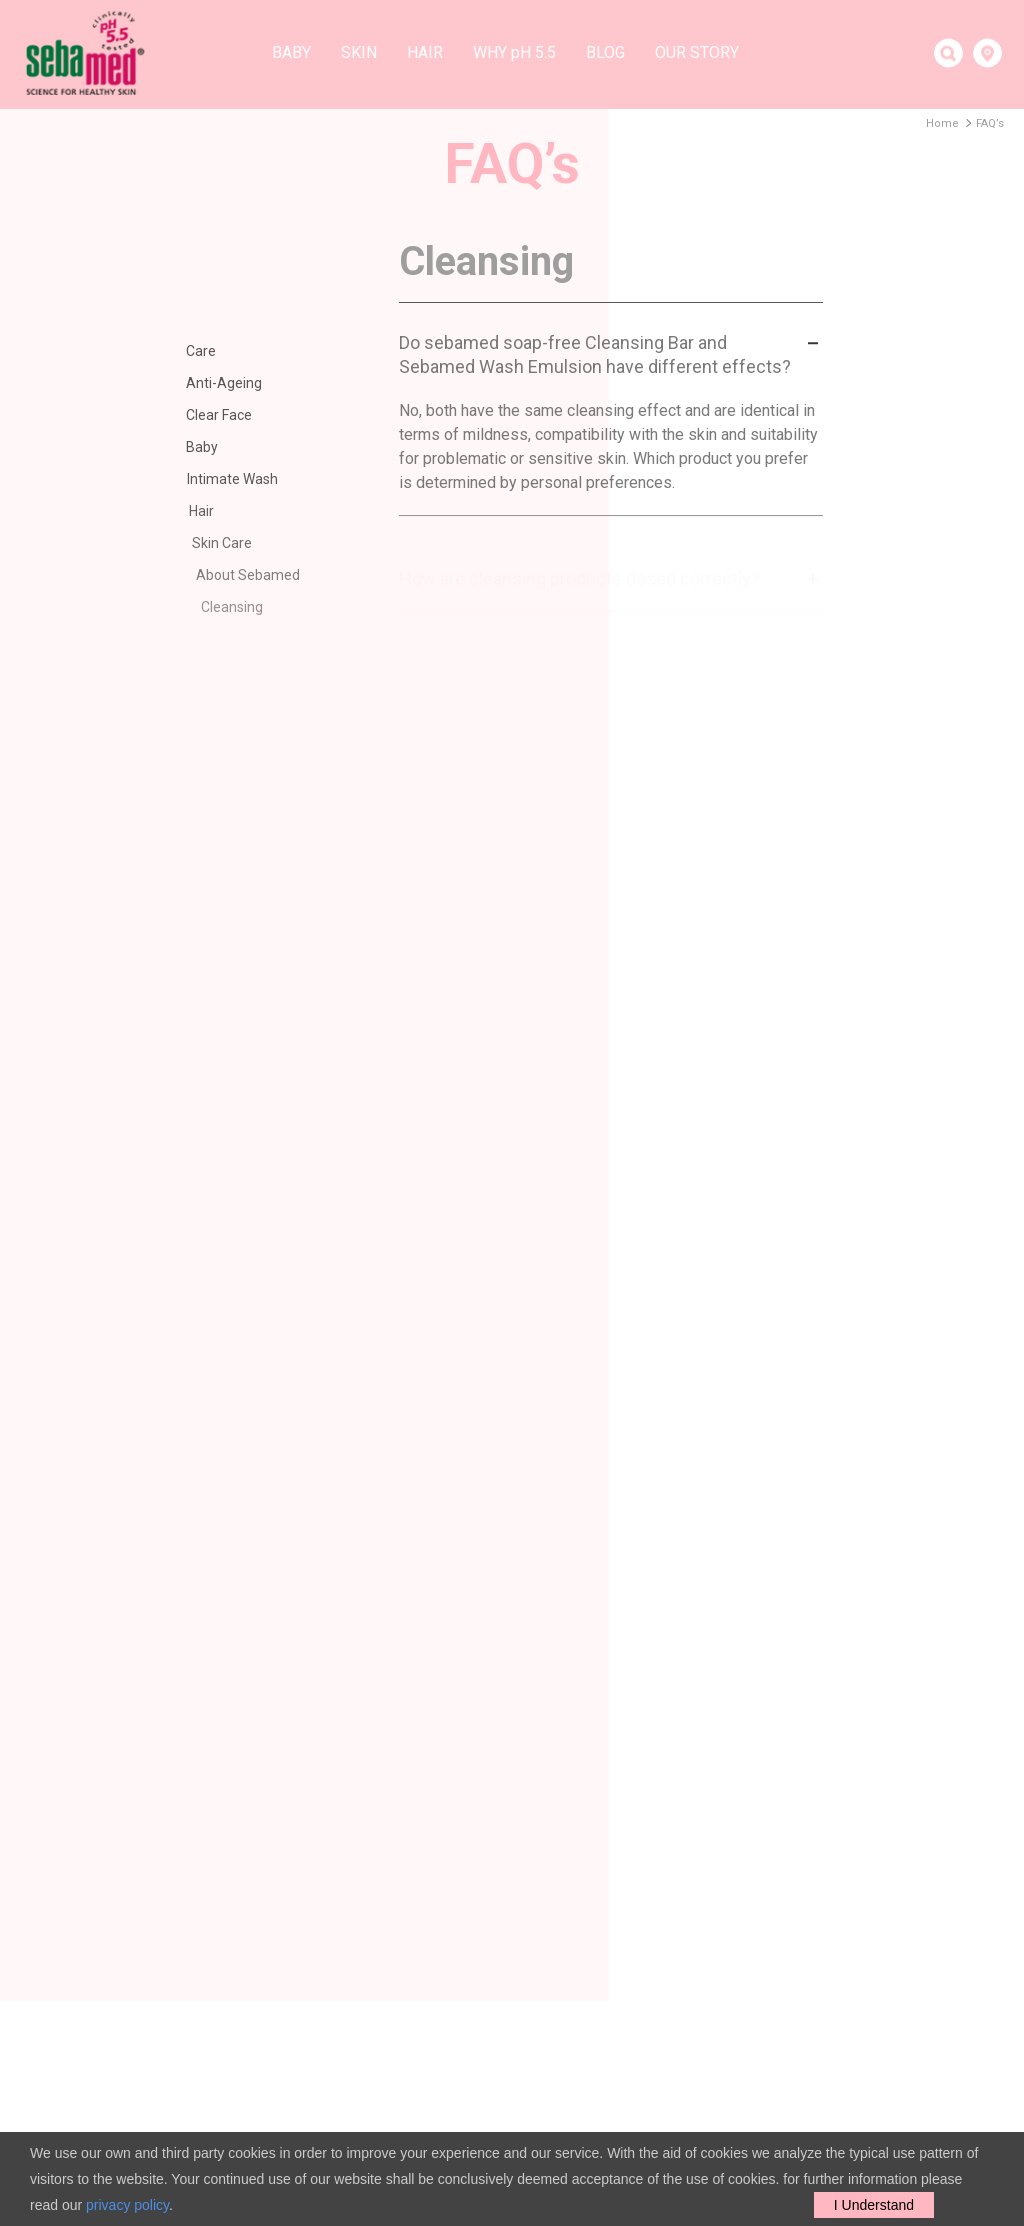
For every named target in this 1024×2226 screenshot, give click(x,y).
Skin (359, 53)
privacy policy (127, 2205)
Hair (425, 53)
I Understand (874, 2205)
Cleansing (251, 607)
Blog (605, 53)
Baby (291, 53)
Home (942, 123)
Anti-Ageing (227, 383)
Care (202, 351)
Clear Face (225, 415)
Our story (697, 53)
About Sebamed (268, 575)
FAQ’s (990, 123)
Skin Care (241, 543)
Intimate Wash (246, 479)
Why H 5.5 (514, 53)
